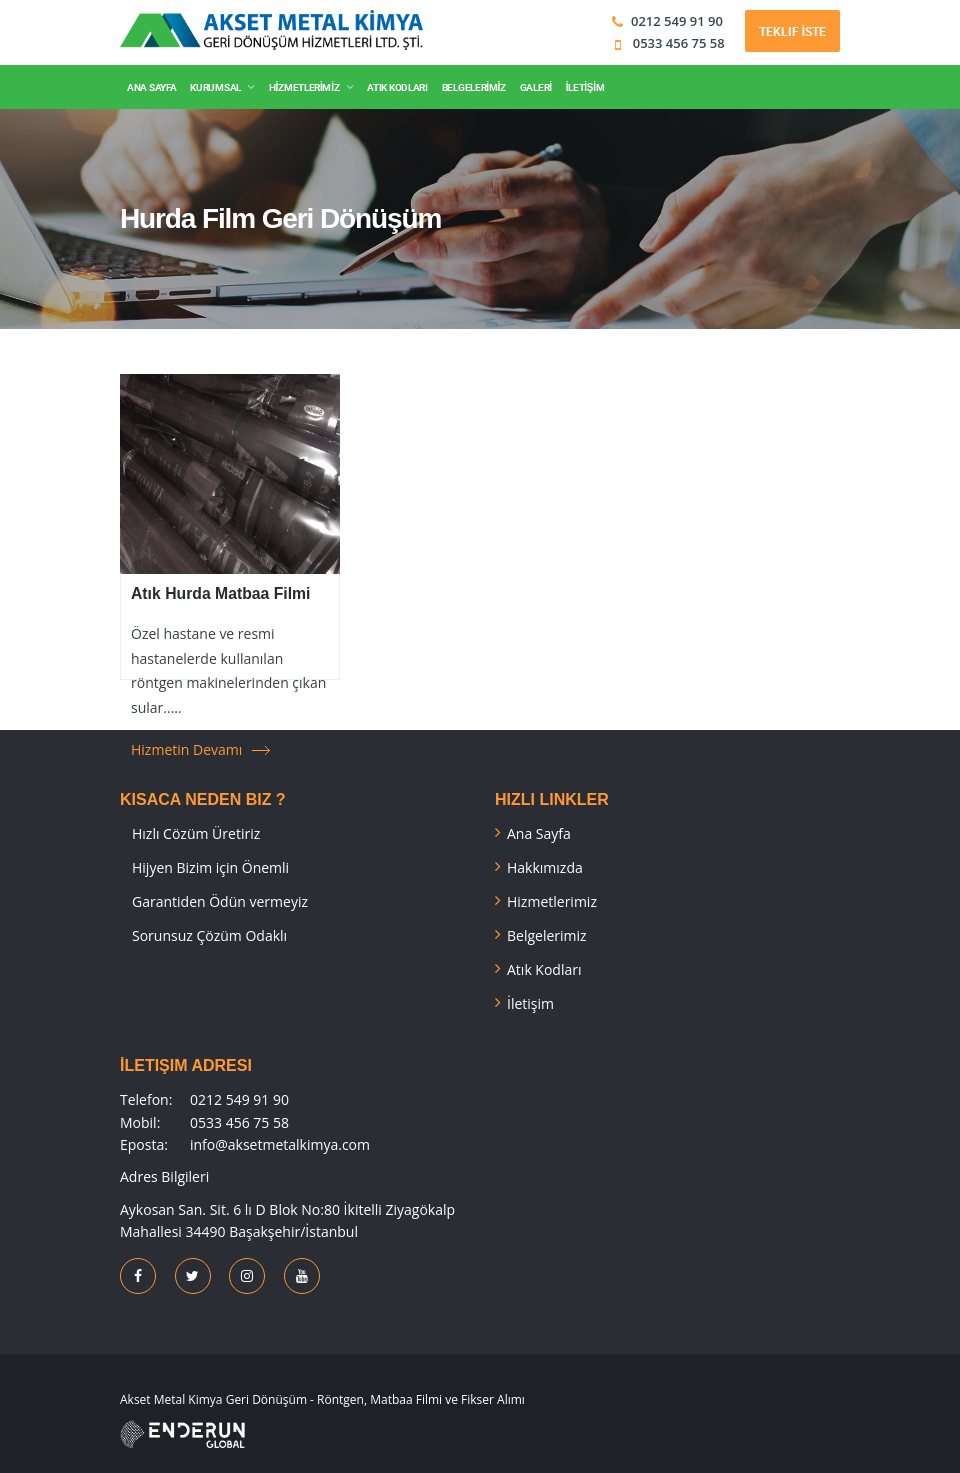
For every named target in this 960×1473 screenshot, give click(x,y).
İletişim (530, 1003)
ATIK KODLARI (397, 87)
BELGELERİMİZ (474, 87)
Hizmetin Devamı (186, 749)
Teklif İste (792, 31)
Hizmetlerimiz (552, 901)
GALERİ (536, 87)
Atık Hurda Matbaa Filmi (220, 593)
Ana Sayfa (539, 833)
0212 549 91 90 (677, 21)
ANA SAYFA (151, 87)
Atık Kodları (544, 969)
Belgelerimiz (547, 935)
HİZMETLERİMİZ (304, 87)
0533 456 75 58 (676, 43)
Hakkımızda (545, 867)
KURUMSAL (215, 87)
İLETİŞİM (585, 87)
